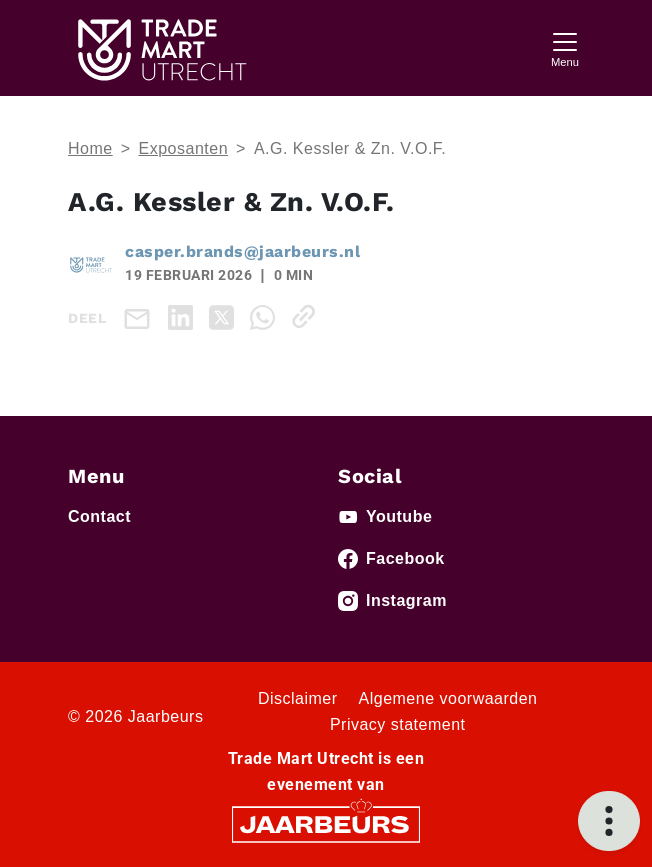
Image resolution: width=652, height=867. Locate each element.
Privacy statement (398, 724)
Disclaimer (298, 698)
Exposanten (184, 148)
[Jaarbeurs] (326, 822)
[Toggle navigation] (565, 47)
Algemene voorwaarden (448, 698)
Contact (99, 516)
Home (90, 148)
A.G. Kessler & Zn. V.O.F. (350, 148)
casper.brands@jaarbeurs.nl (242, 251)
